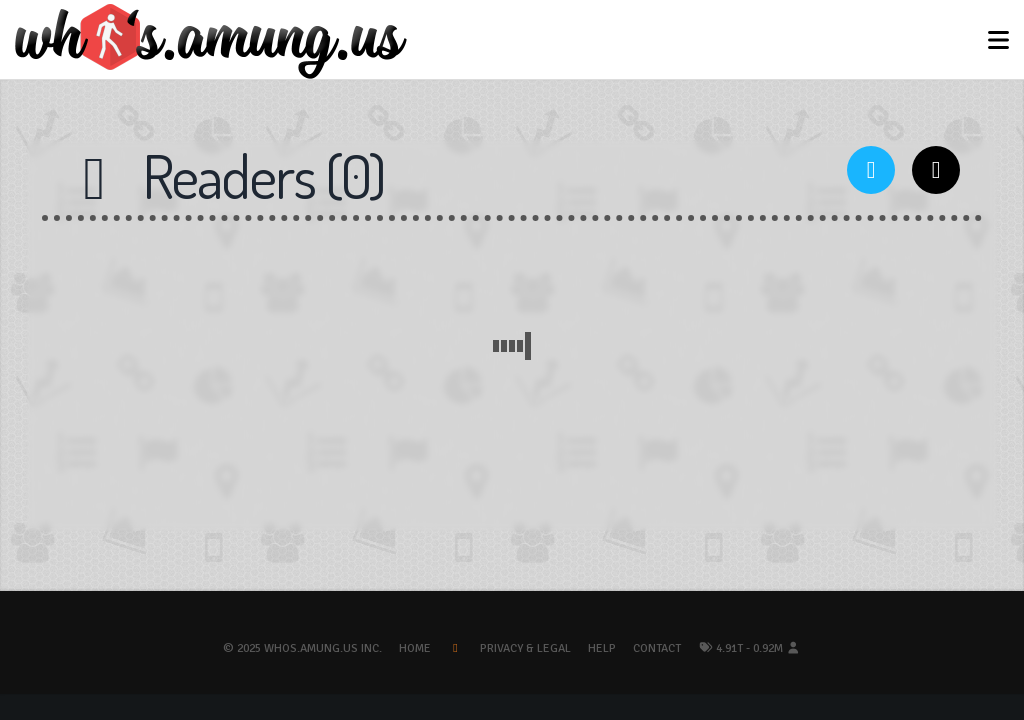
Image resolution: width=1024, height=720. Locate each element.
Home (415, 648)
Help (602, 648)
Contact (657, 648)
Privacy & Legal (525, 648)
